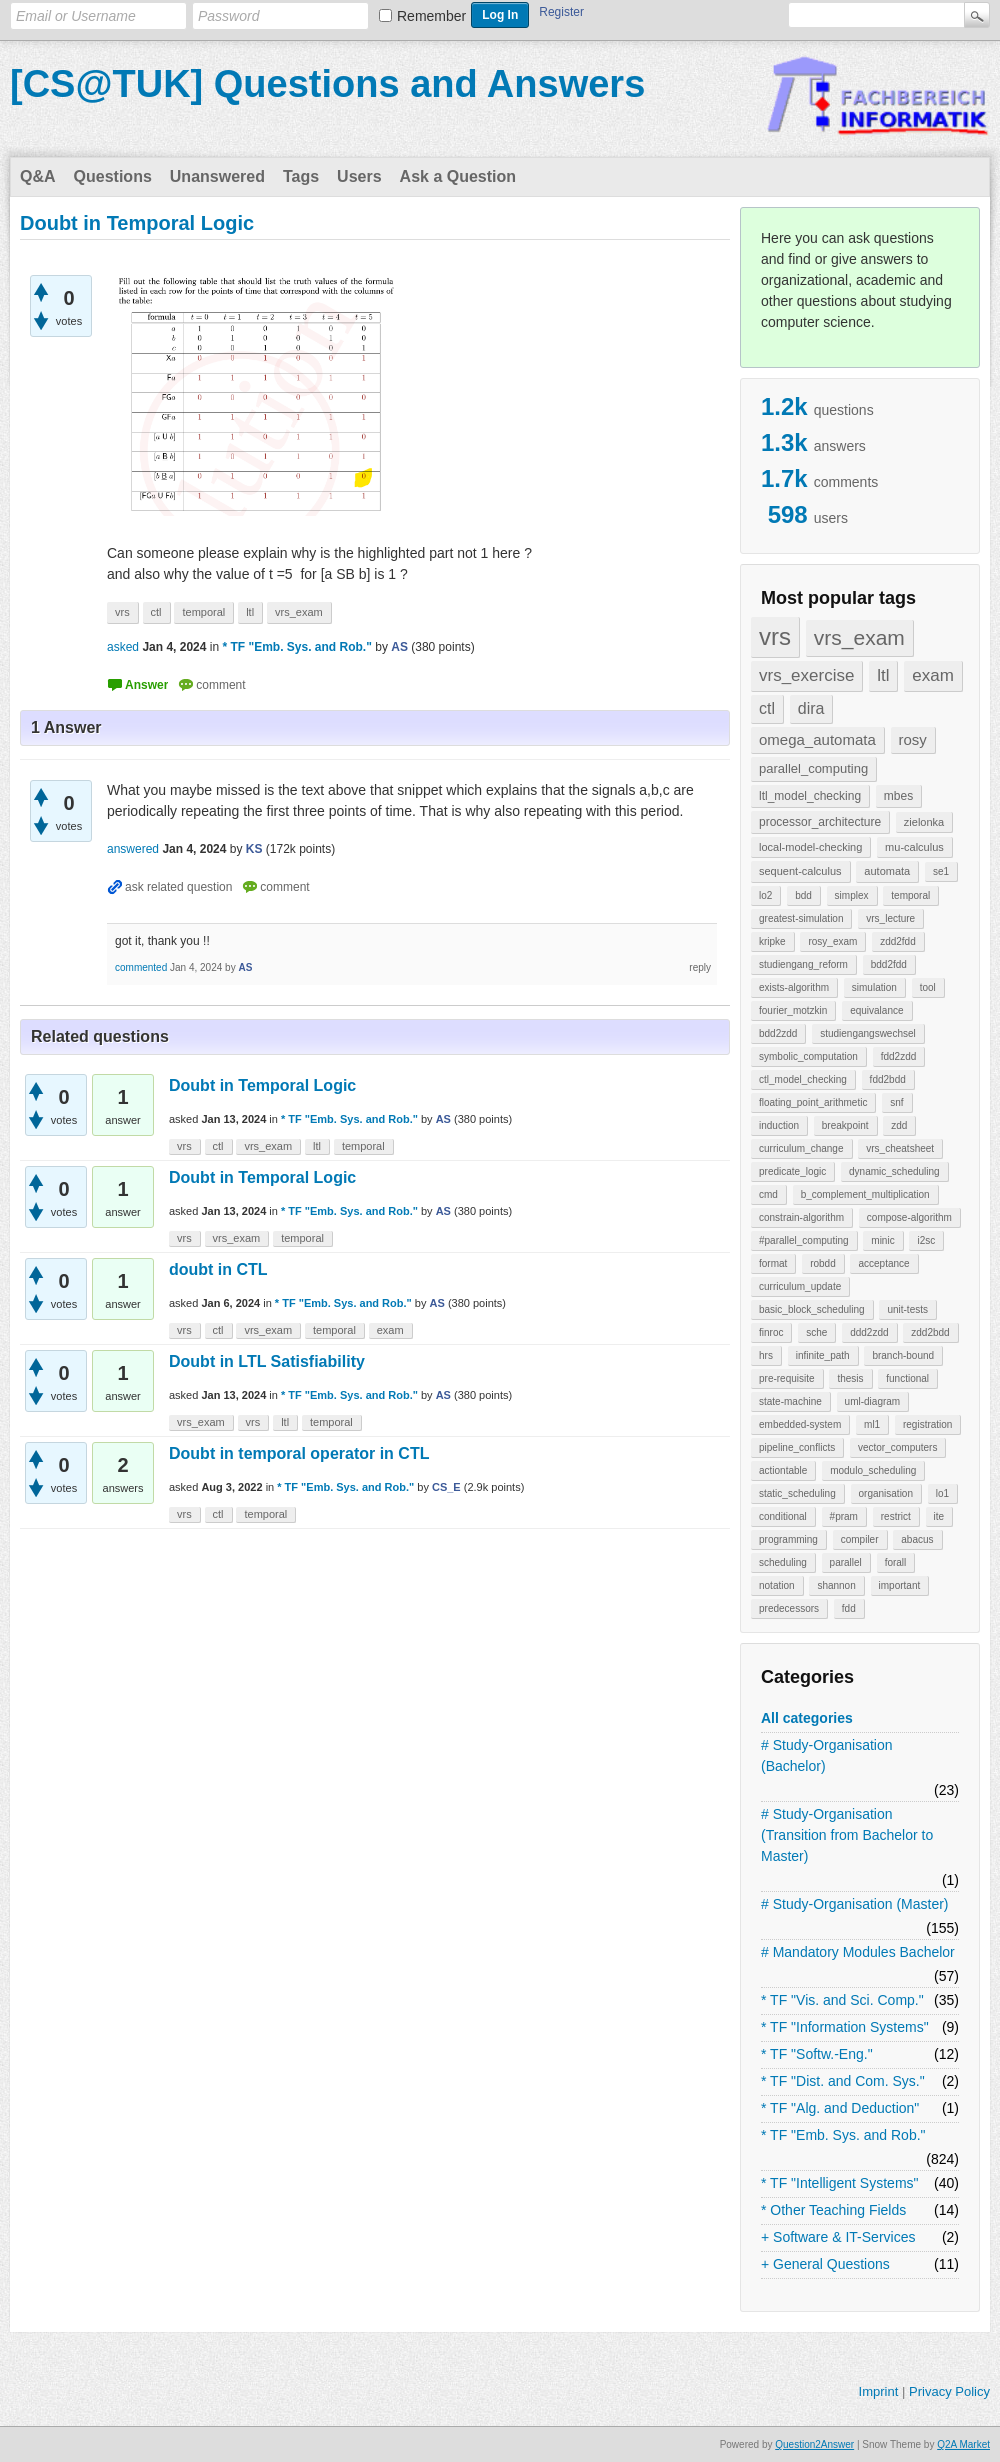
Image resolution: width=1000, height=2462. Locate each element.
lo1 (942, 1493)
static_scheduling (797, 1493)
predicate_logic (792, 1171)
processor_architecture (820, 822)
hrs (766, 1355)
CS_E (446, 1487)
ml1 (872, 1424)
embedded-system (800, 1424)
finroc (771, 1332)
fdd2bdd (888, 1079)
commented (141, 967)
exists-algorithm (794, 987)
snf (896, 1102)
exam (933, 675)
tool (928, 987)
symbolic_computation (808, 1056)
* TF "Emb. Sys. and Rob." (843, 2135)
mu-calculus (914, 847)
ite (939, 1516)
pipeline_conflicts (797, 1447)
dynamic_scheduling (894, 1171)
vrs (775, 636)
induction (779, 1125)
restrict (896, 1516)
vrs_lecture (890, 918)
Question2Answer (814, 2444)
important (900, 1585)
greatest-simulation (801, 918)
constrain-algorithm (801, 1217)
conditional (783, 1516)
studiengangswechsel (868, 1033)
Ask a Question (458, 176)
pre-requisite (787, 1378)
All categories (807, 1718)
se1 (941, 871)
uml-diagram (873, 1401)
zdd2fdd (898, 941)
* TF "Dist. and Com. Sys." (843, 2081)
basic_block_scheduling (812, 1309)
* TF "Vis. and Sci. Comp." (842, 2000)
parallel (846, 1562)
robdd (823, 1263)
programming (788, 1539)
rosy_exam (832, 941)
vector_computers (897, 1447)
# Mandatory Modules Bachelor (858, 1952)
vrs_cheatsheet (900, 1148)
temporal (910, 895)
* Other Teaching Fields (833, 2210)
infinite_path (823, 1355)
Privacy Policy (949, 2391)
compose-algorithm (909, 1217)
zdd (899, 1125)
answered (133, 849)
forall (896, 1562)
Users (359, 176)
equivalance (876, 1010)
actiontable (783, 1470)
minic (882, 1240)
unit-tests (907, 1309)
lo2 (765, 895)
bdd (803, 895)
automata (887, 871)
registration (927, 1424)
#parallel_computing (804, 1240)
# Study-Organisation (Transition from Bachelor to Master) (847, 1835)
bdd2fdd (889, 964)
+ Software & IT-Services (838, 2237)
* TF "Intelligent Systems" (840, 2183)
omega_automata (817, 739)
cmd (768, 1194)
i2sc (926, 1240)
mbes (898, 796)
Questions (113, 176)
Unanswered (217, 176)
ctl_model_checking (803, 1079)
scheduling (783, 1562)
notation (777, 1585)
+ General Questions (825, 2264)
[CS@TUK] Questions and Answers (327, 84)
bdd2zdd (778, 1033)
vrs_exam (859, 637)
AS (443, 1119)
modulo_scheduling (873, 1470)
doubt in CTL (218, 1269)
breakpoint (845, 1125)
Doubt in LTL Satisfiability (267, 1361)
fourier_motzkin (793, 1010)
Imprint (879, 2391)
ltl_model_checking (810, 796)
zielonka (924, 822)
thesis (850, 1378)
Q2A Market (963, 2444)
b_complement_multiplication (865, 1194)
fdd (849, 1608)
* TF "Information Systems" (845, 2027)
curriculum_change (801, 1148)
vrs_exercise (806, 675)
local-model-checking (810, 847)
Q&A (38, 176)
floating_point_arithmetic (813, 1102)
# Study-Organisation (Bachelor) (827, 1755)
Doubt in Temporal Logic (262, 1085)
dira (811, 708)
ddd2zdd (869, 1332)
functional (907, 1378)
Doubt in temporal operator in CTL (299, 1453)
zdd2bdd (930, 1332)
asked (123, 647)
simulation (874, 987)
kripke (772, 941)
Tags (301, 176)
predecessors (789, 1608)
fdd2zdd (899, 1056)
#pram (844, 1516)
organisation (886, 1493)
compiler (860, 1539)
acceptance (883, 1263)
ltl (883, 675)
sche (816, 1332)
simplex (852, 895)
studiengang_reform (803, 964)
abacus (917, 1539)
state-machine (790, 1401)
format (773, 1263)
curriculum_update (800, 1286)
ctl (767, 708)
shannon (836, 1585)
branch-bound (903, 1355)
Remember (431, 16)
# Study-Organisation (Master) (855, 1904)
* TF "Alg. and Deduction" (840, 2108)
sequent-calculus (800, 871)
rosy (913, 739)
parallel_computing (813, 768)
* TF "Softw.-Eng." (817, 2054)
